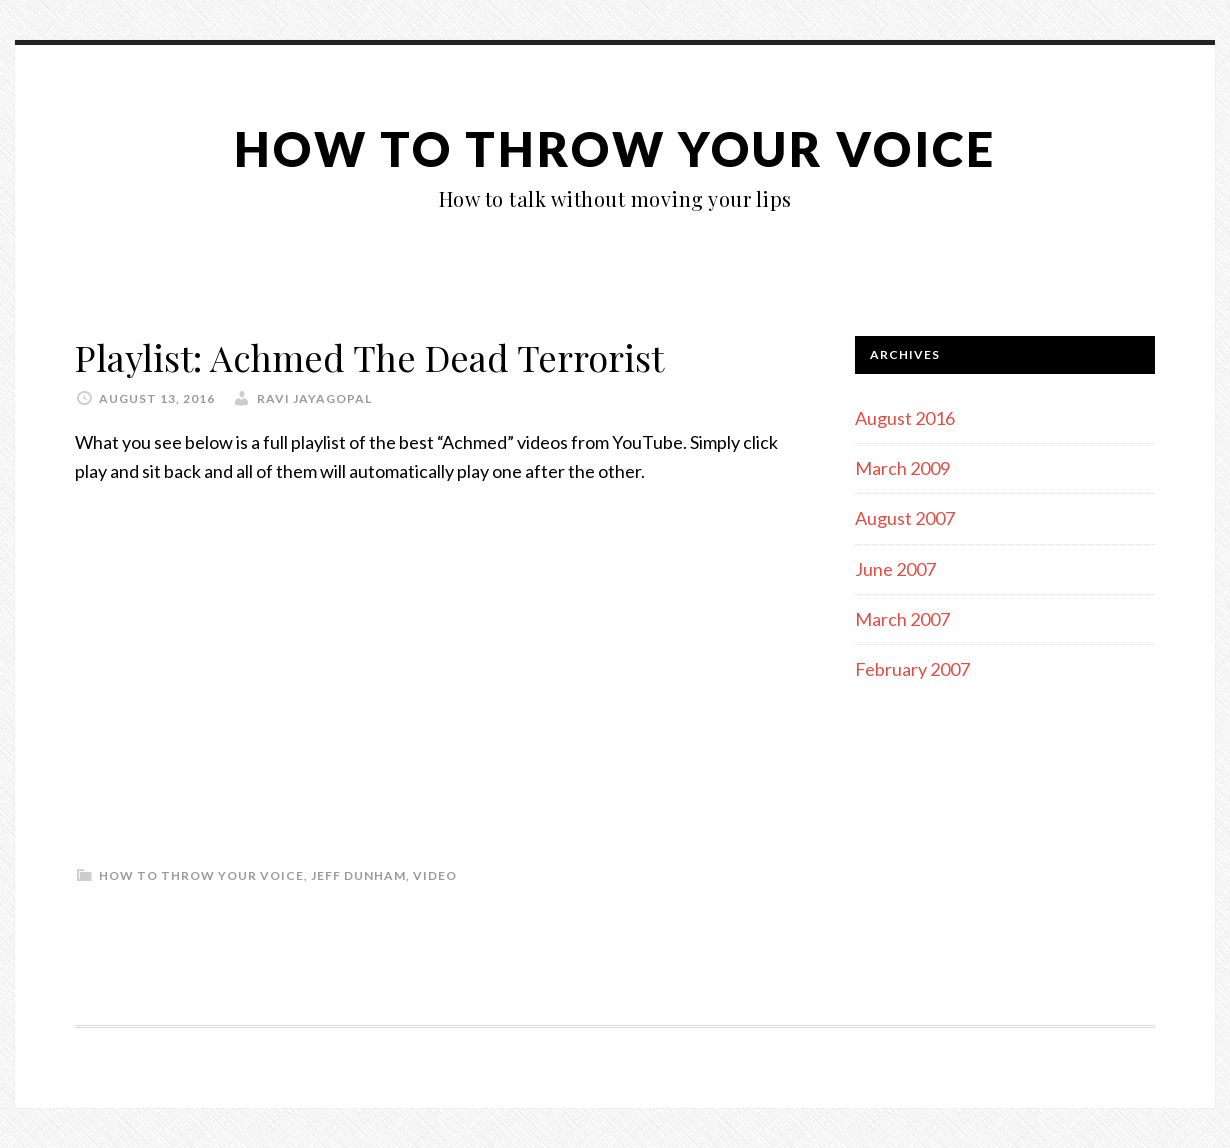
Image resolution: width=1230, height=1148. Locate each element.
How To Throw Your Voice (615, 148)
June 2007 (895, 569)
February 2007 (912, 669)
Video (435, 875)
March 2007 (902, 619)
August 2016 (905, 418)
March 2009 (902, 468)
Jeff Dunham (358, 875)
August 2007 (905, 518)
